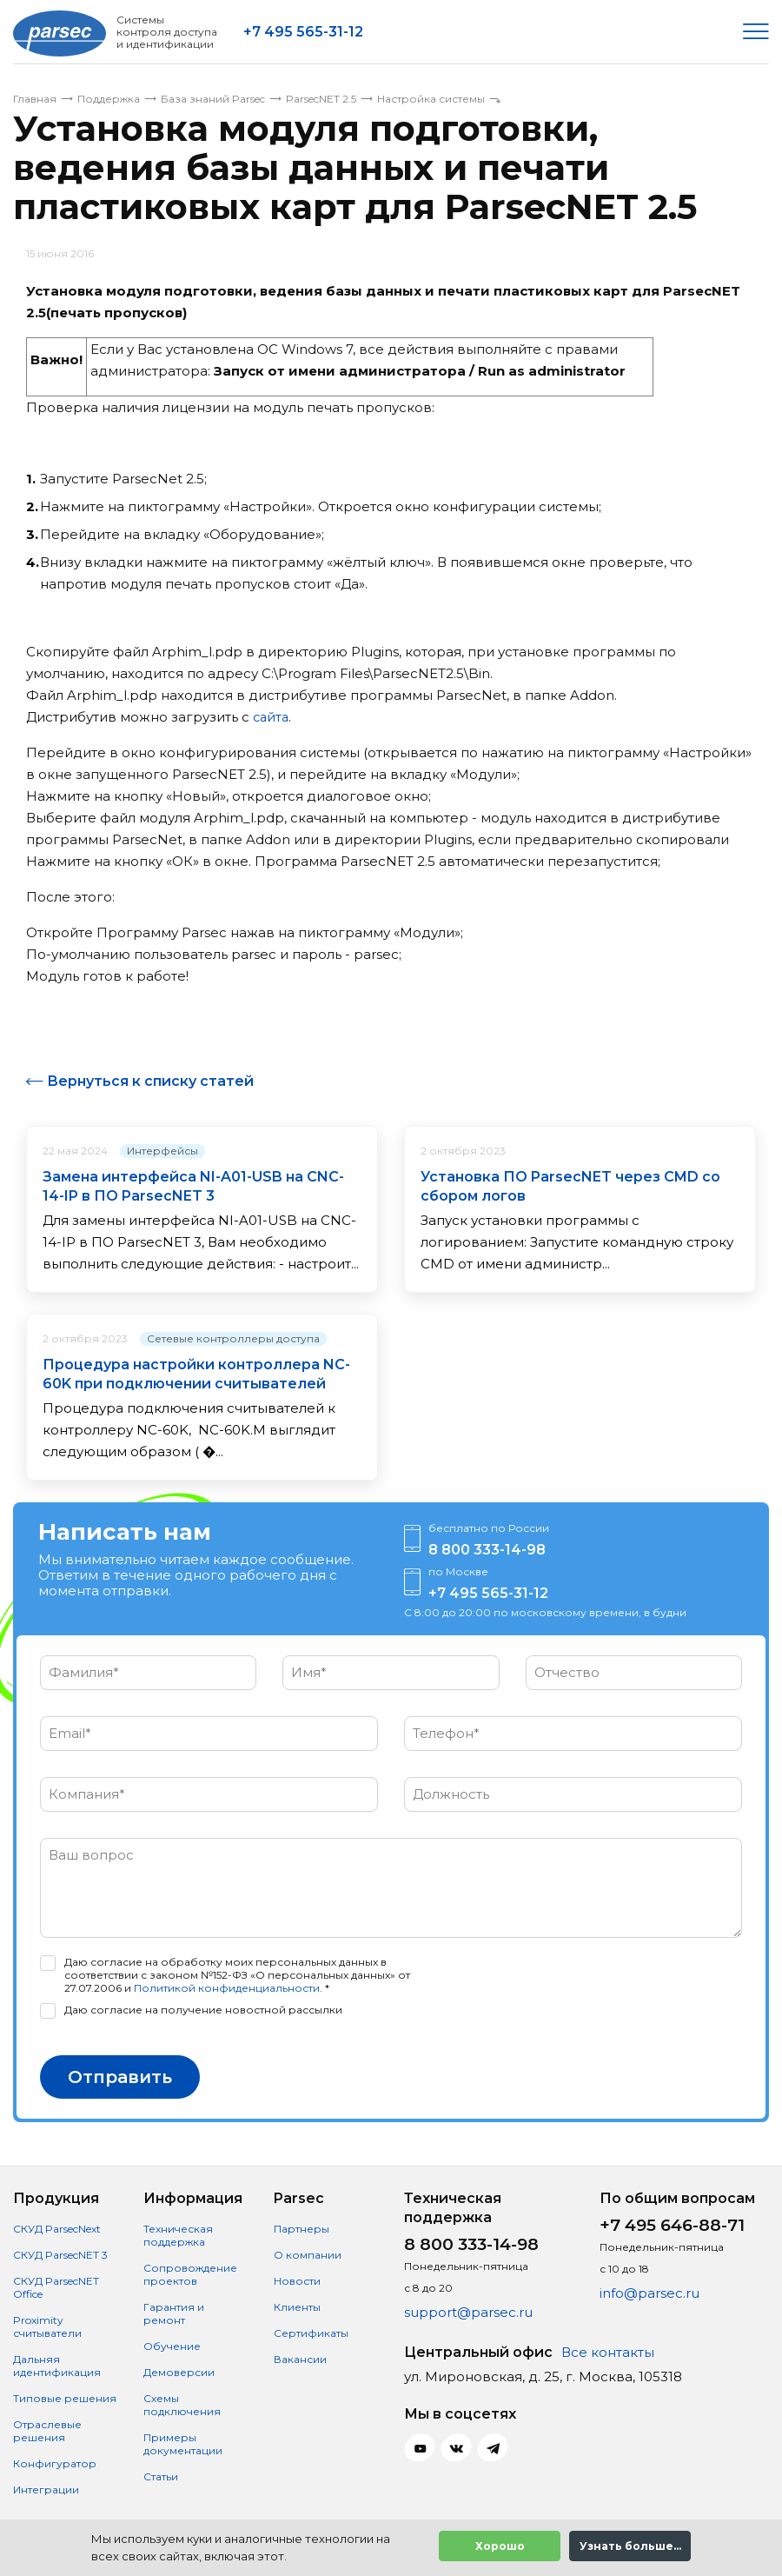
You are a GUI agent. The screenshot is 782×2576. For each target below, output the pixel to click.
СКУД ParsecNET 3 (60, 2254)
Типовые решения (64, 2398)
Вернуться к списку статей (150, 1081)
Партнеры (301, 2228)
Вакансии (300, 2359)
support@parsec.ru (468, 2312)
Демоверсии (179, 2372)
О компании (307, 2254)
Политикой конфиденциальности (227, 1987)
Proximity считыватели (47, 2326)
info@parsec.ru (649, 2293)
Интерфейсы (162, 1149)
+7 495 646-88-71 (672, 2225)
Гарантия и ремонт (173, 2313)
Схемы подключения (182, 2405)
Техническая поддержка (178, 2235)
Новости (297, 2280)
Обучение (172, 2346)
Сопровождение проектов (190, 2274)
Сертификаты (311, 2333)
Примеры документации (182, 2444)
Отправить (120, 2077)
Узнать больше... (630, 2546)
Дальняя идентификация (57, 2366)
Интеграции (46, 2489)
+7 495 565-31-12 (303, 31)
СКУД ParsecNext (57, 2228)
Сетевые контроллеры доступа (233, 1337)
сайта (272, 717)
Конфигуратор (54, 2463)
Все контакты (607, 2352)
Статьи (160, 2476)
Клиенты (297, 2306)
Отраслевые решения (47, 2431)
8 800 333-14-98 (487, 1549)
